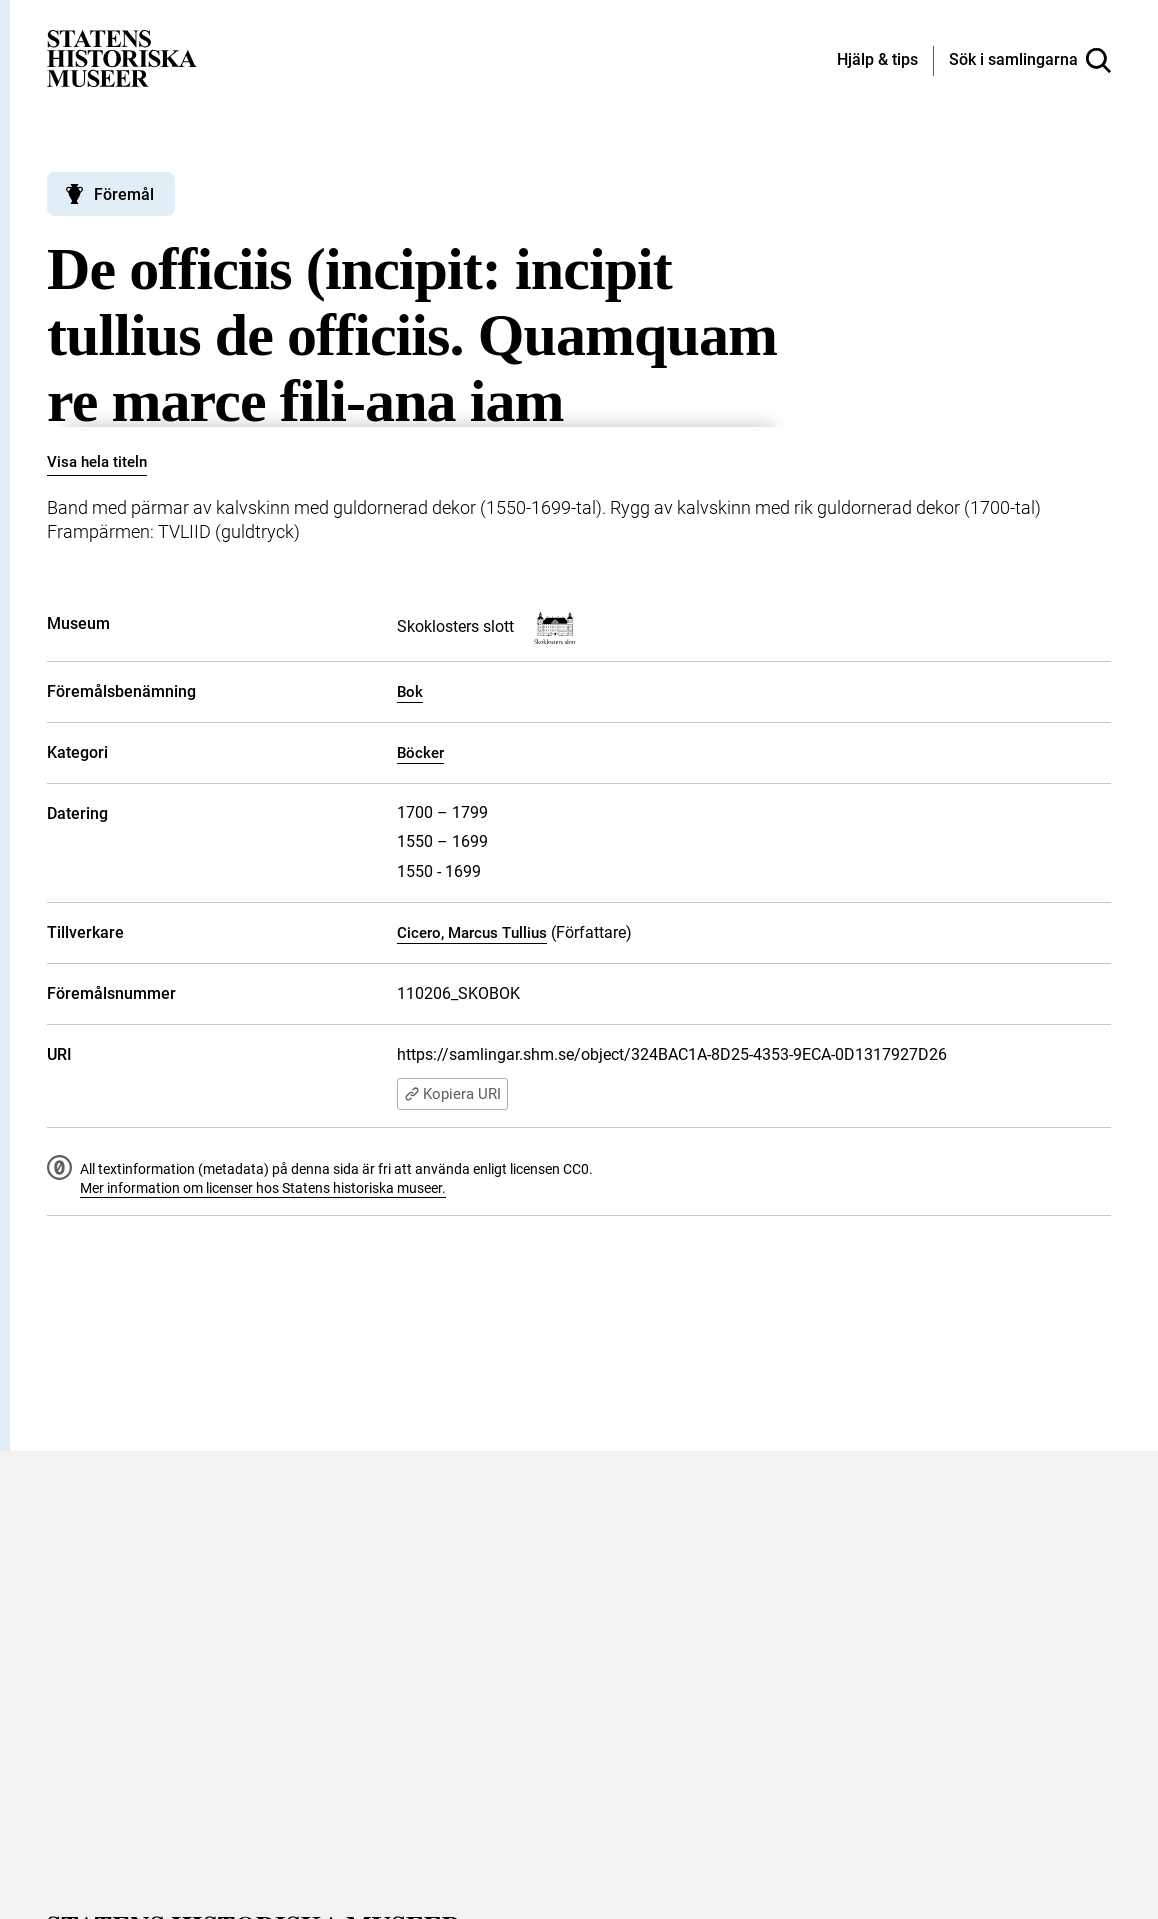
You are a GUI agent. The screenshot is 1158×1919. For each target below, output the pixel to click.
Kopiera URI (452, 1094)
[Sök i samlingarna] (1030, 61)
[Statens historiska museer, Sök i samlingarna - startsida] (122, 57)
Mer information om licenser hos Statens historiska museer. (263, 1188)
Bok (410, 692)
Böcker (420, 753)
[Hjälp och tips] (877, 61)
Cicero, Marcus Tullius (472, 933)
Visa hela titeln (97, 462)
